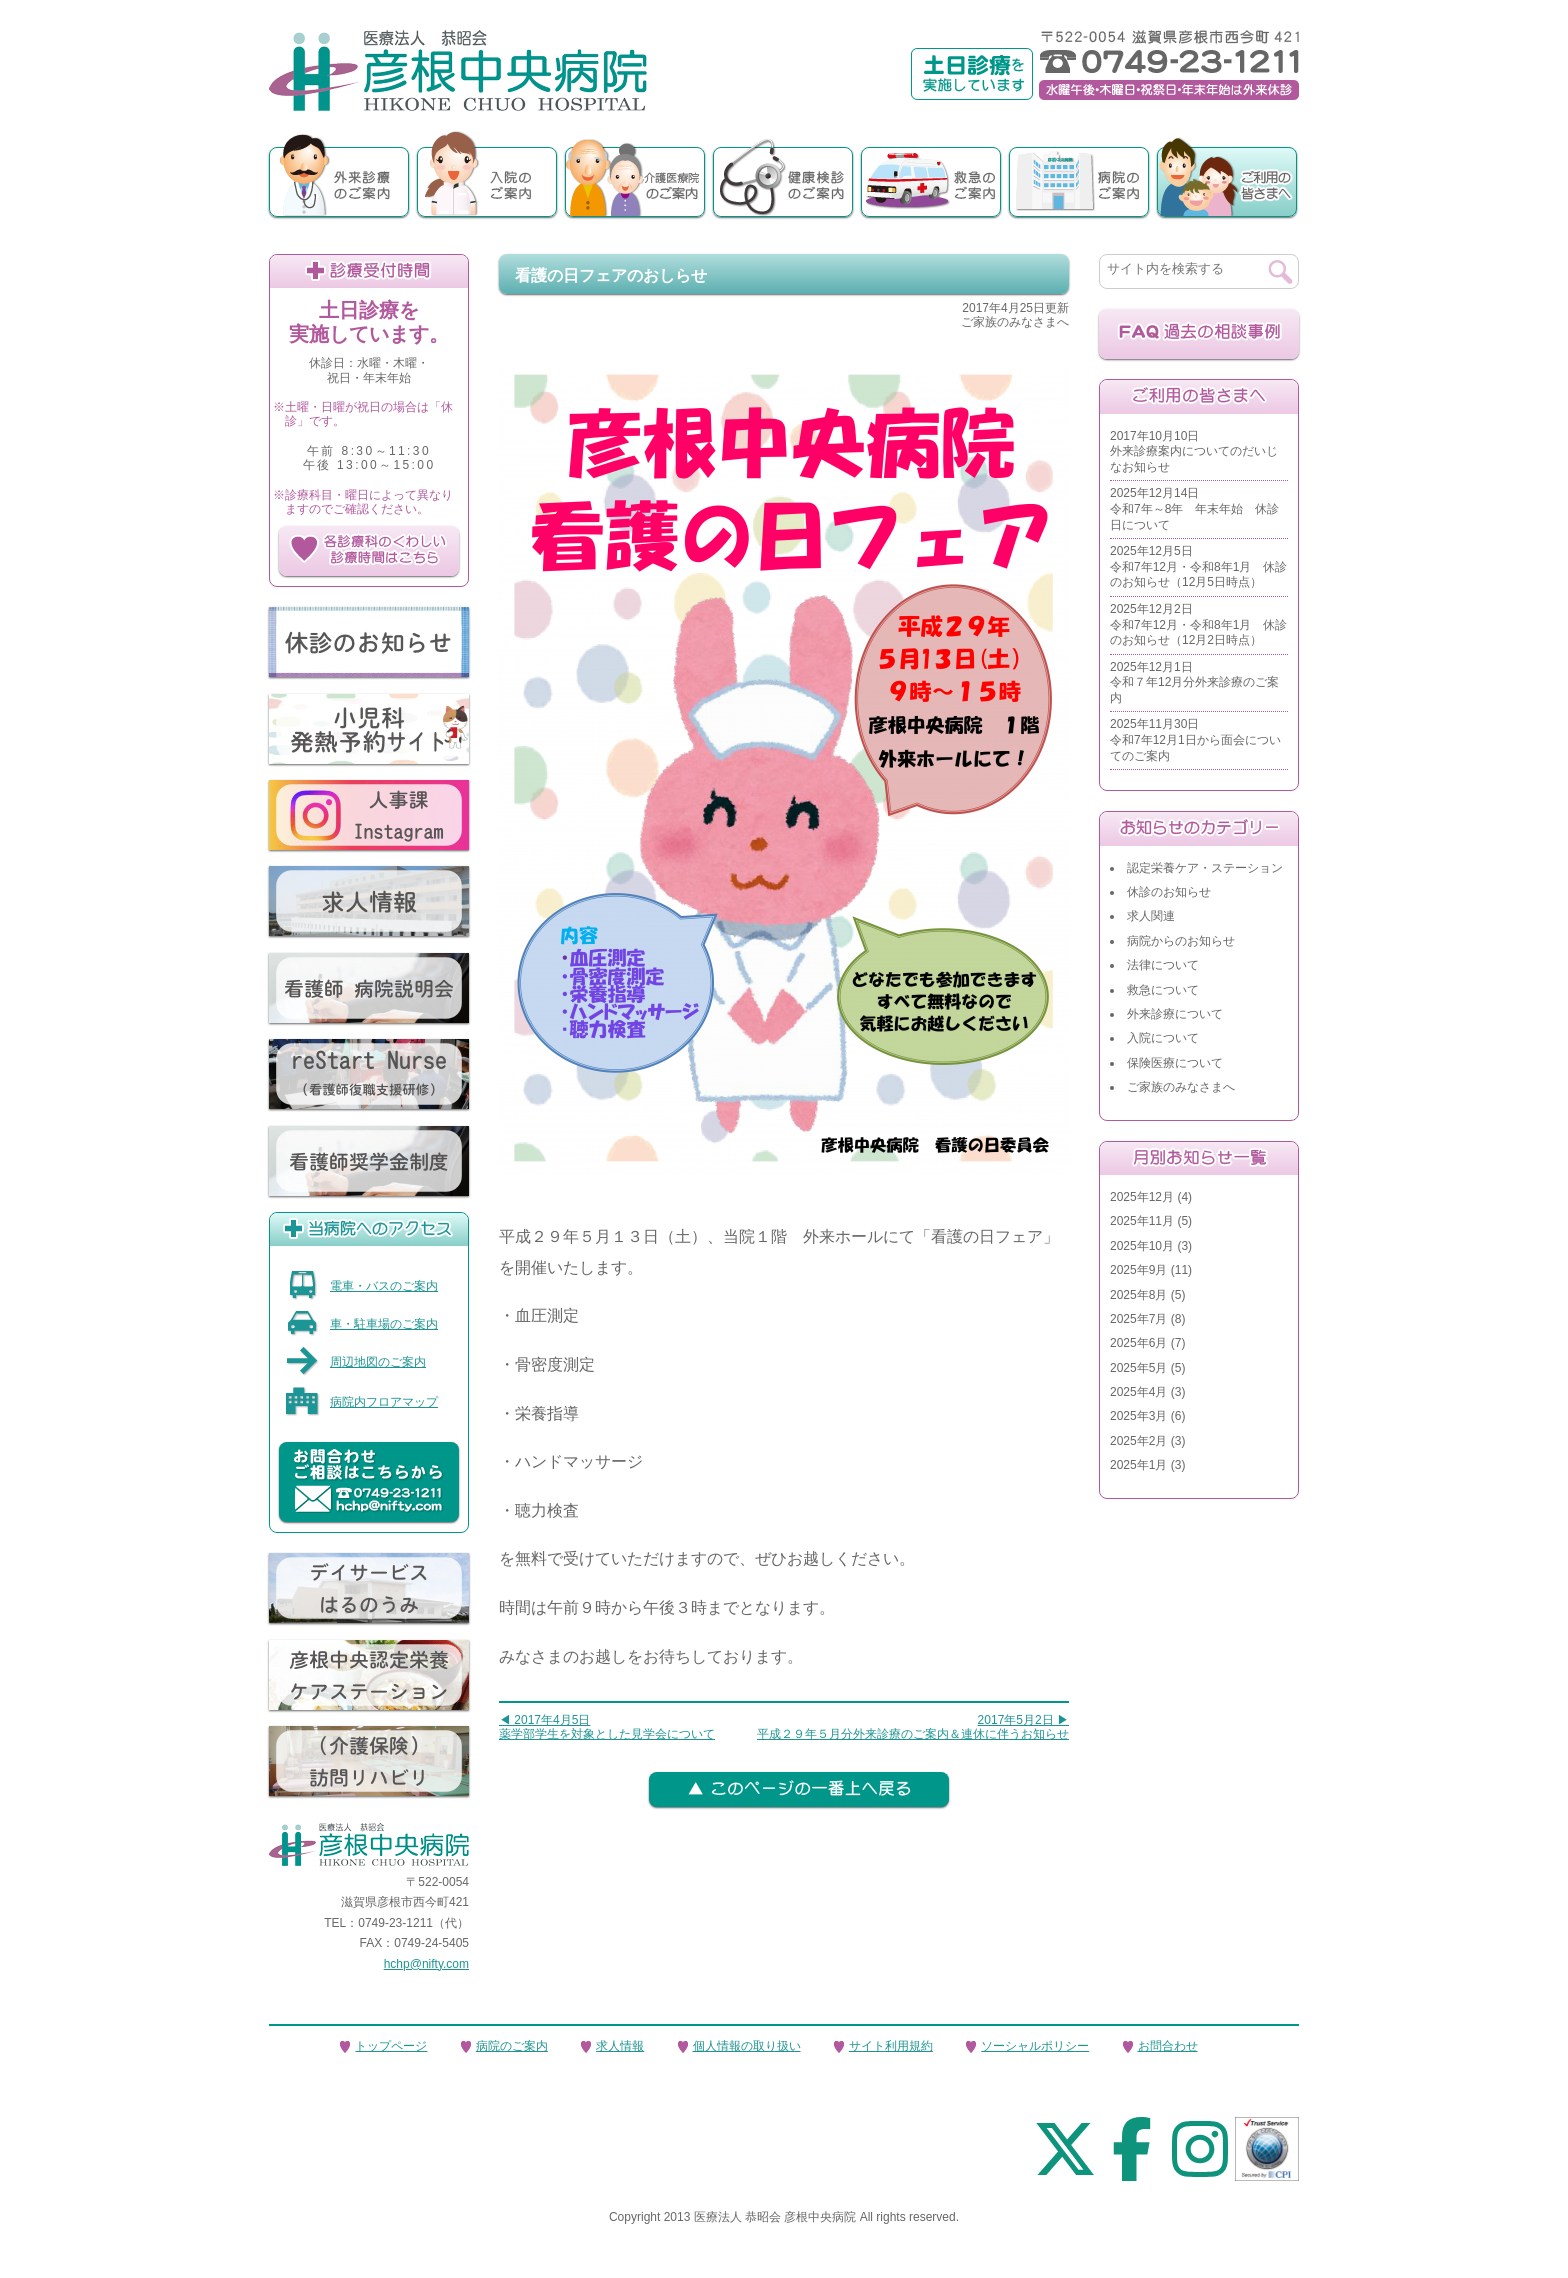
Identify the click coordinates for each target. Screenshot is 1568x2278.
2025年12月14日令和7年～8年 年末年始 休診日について (1194, 508)
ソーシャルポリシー (1035, 2046)
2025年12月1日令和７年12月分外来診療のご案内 (1194, 682)
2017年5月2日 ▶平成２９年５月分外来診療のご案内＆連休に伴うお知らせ (913, 1727)
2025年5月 (1138, 1368)
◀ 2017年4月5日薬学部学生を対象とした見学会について (607, 1727)
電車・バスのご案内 (361, 1286)
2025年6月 (1138, 1343)
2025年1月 (1138, 1465)
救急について (1163, 990)
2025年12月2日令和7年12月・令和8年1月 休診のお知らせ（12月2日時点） (1198, 624)
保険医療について (1175, 1063)
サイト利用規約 (891, 2046)
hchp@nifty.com (426, 1964)
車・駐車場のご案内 (361, 1324)
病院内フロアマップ (361, 1402)
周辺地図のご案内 (355, 1362)
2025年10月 (1142, 1246)
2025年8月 (1138, 1295)
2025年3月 (1138, 1416)
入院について (1163, 1038)
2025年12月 (1142, 1197)
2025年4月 (1138, 1392)
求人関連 (1151, 916)
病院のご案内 (512, 2046)
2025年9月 (1138, 1270)
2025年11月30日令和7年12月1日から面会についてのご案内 (1195, 739)
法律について (1163, 965)
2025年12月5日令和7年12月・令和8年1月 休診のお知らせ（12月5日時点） (1198, 566)
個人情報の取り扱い (747, 2046)
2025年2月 (1138, 1441)
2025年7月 (1138, 1319)
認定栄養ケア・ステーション (1205, 868)
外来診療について (1175, 1014)
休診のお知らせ (1169, 892)
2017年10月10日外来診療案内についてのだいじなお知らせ (1194, 451)
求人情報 (620, 2046)
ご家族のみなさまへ (1181, 1087)
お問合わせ (1168, 2046)
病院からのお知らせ (1181, 941)
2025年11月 (1142, 1221)
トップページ (391, 2046)
